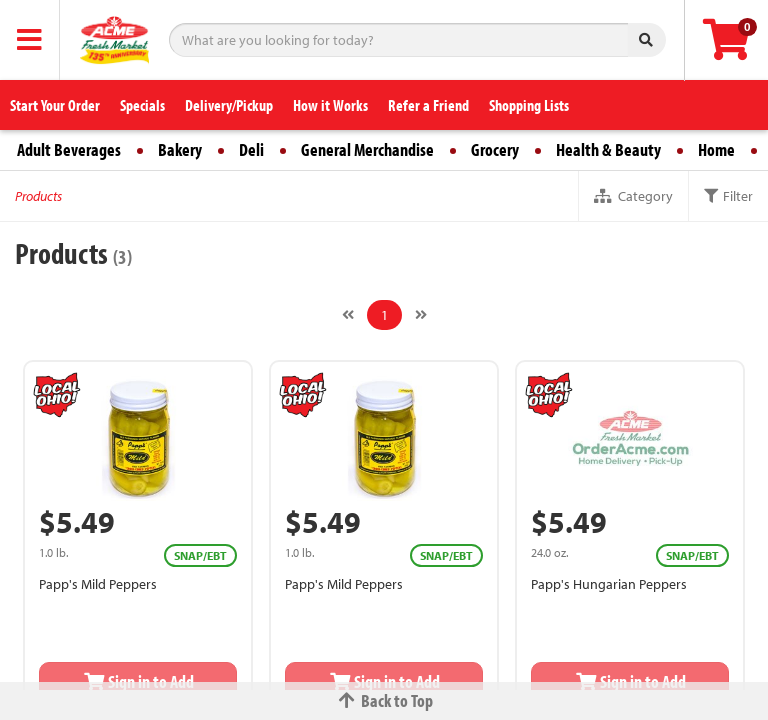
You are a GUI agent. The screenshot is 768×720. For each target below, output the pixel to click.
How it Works (330, 105)
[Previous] (348, 315)
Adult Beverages (69, 149)
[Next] (421, 315)
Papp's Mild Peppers (98, 584)
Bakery (180, 149)
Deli (251, 149)
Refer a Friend (428, 105)
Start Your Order (55, 105)
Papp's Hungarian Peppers (609, 584)
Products (38, 196)
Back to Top (384, 700)
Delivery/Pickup (229, 105)
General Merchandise (367, 149)
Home (716, 149)
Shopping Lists (529, 105)
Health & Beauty (608, 149)
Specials (142, 105)
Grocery (495, 149)
